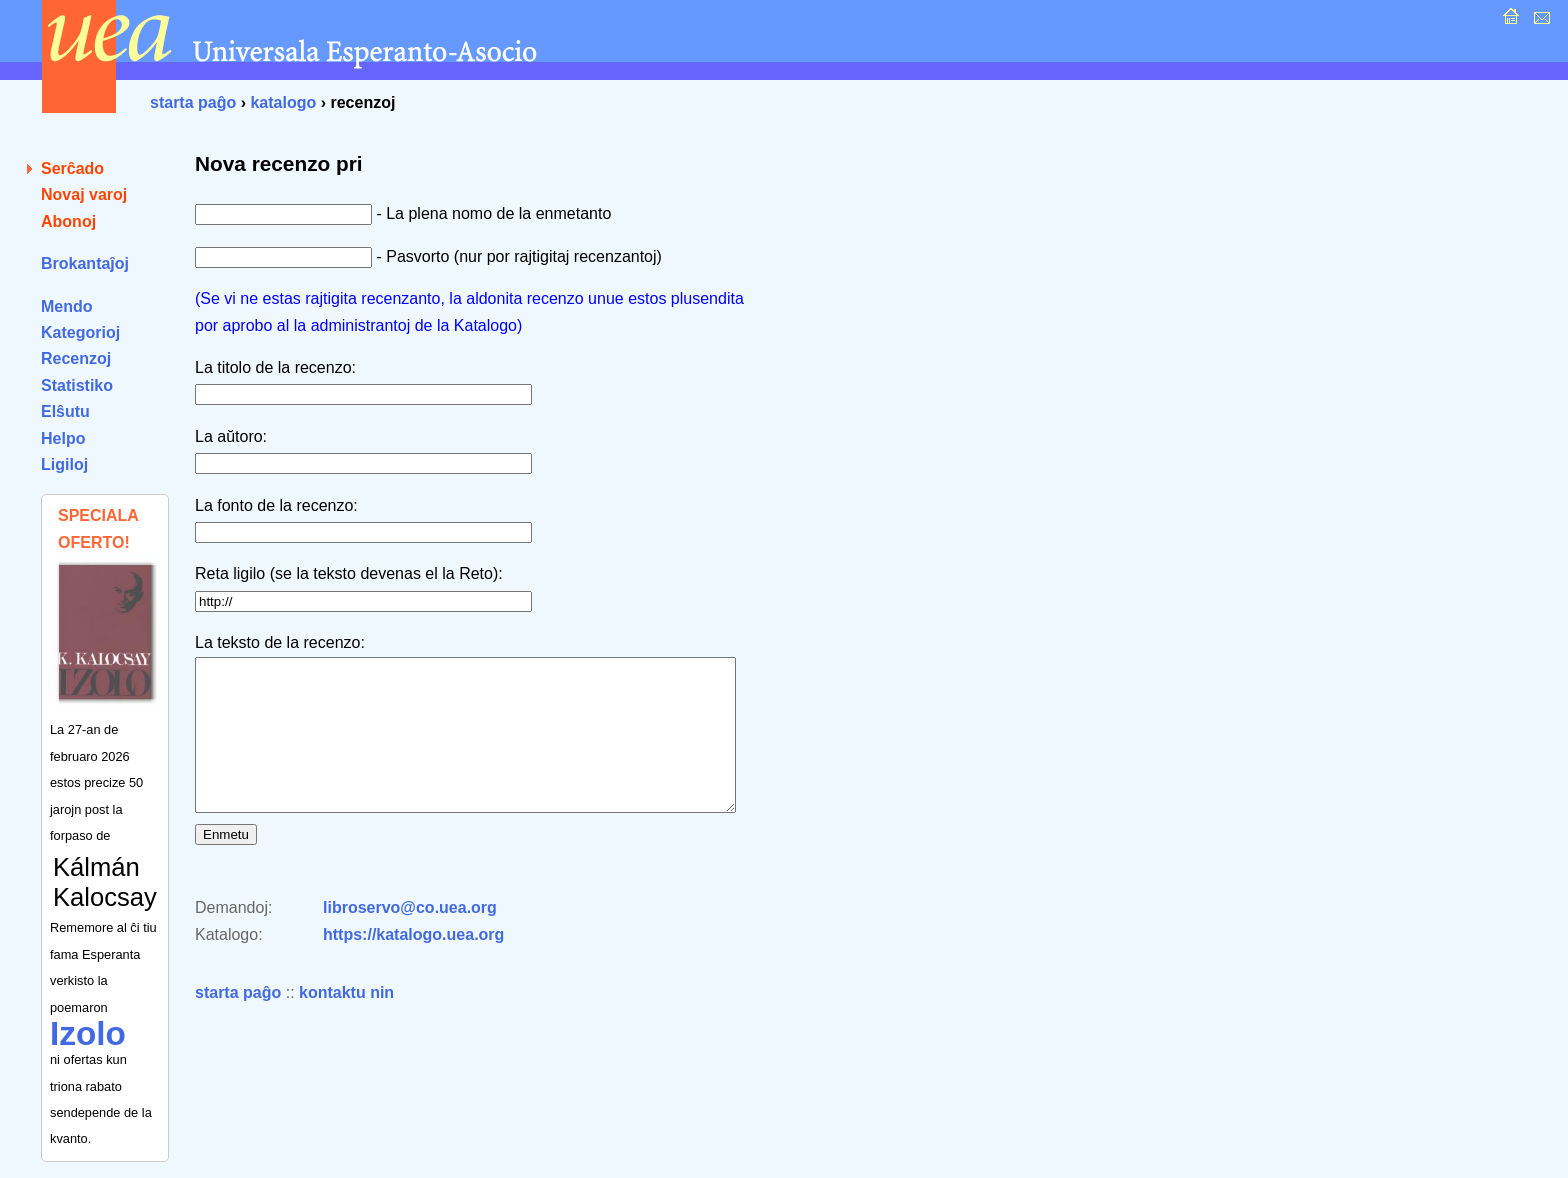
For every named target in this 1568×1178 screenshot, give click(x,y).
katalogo (283, 102)
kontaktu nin (346, 1022)
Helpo (63, 438)
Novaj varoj (84, 194)
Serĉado (72, 168)
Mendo (67, 306)
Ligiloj (64, 464)
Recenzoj (76, 358)
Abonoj (68, 221)
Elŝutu (65, 411)
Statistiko (77, 385)
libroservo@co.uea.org (410, 937)
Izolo (88, 1033)
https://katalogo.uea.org (413, 964)
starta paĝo (193, 102)
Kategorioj (80, 332)
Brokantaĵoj (85, 263)
